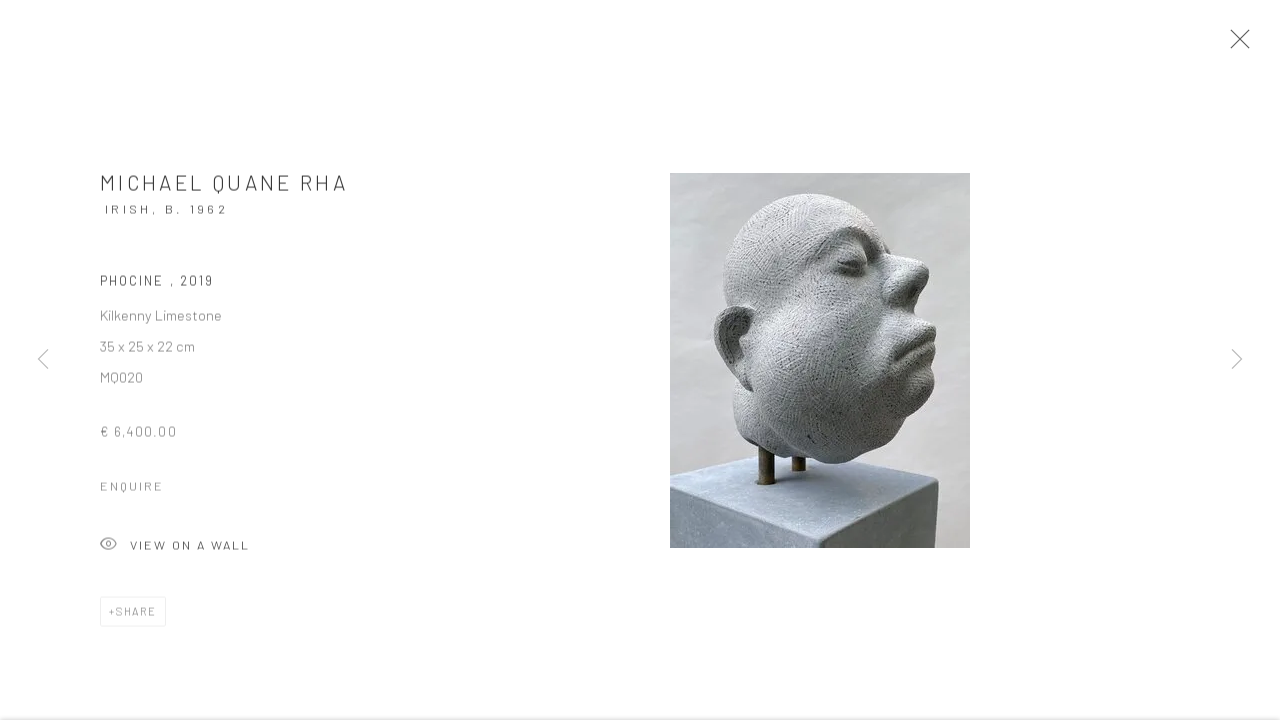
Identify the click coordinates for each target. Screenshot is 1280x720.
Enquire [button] (132, 492)
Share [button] (136, 617)
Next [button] (1237, 360)
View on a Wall (175, 552)
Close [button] (1242, 45)
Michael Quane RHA (224, 188)
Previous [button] (43, 360)
